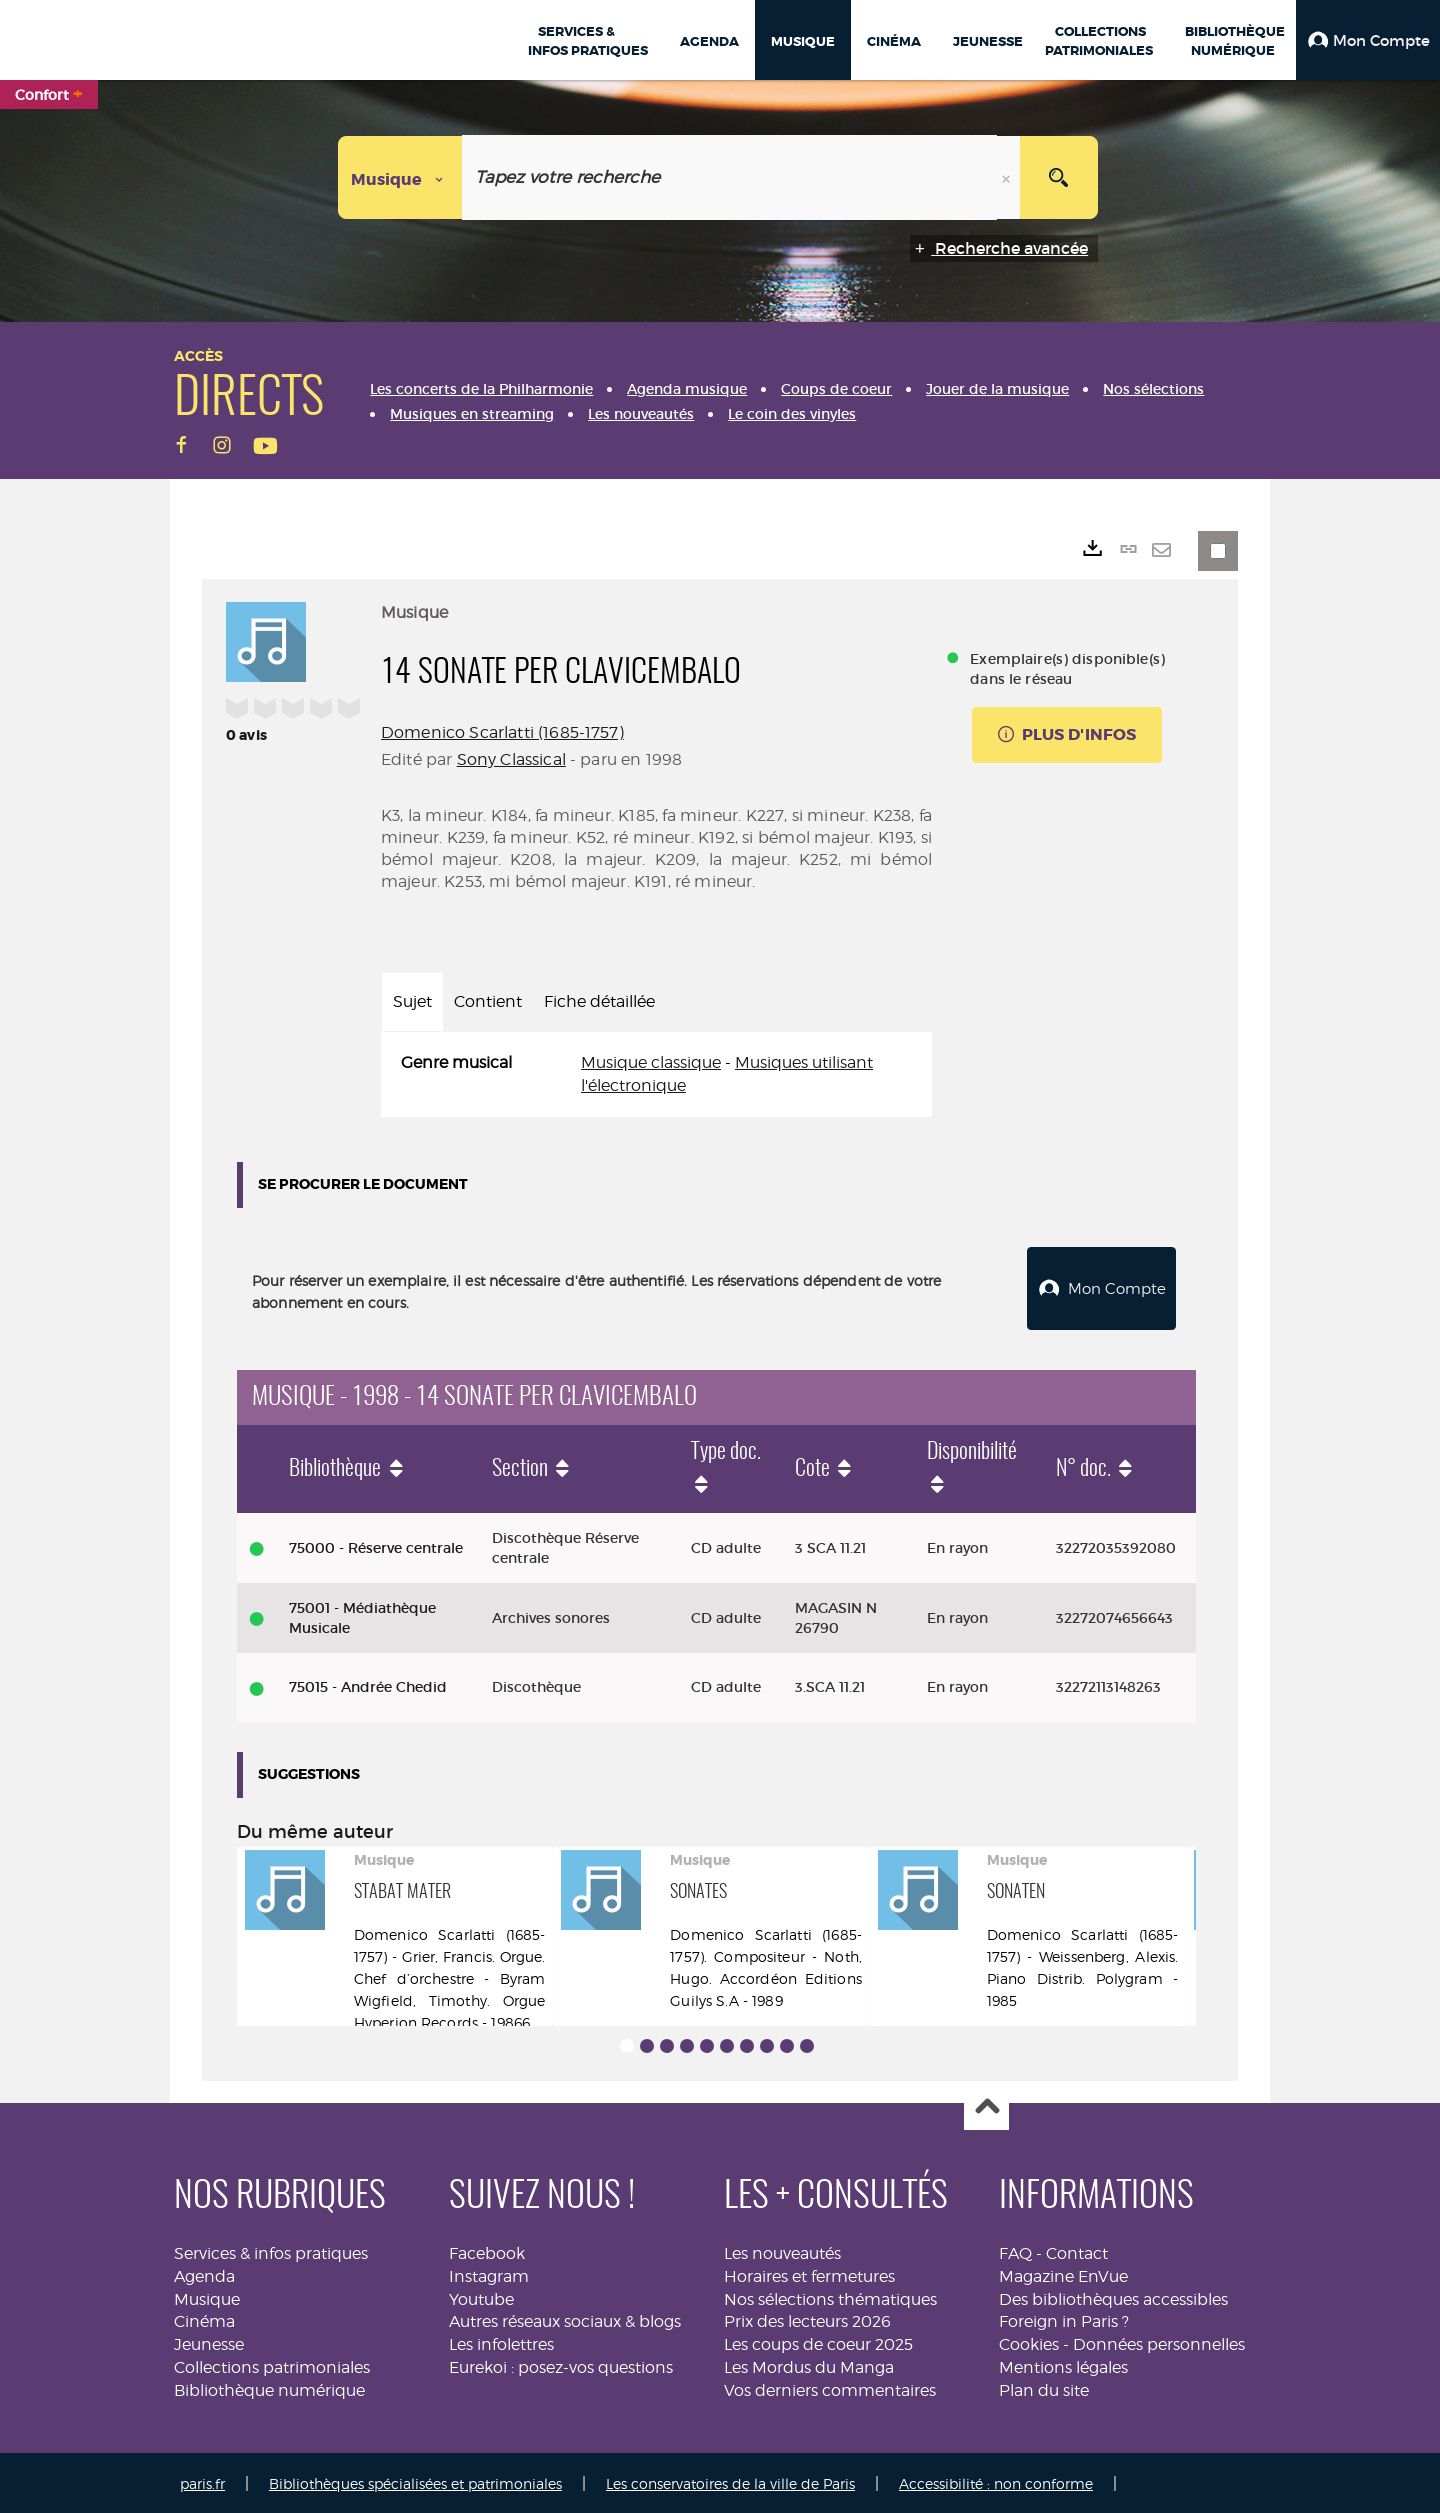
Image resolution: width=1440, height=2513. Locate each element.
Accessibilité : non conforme (996, 2480)
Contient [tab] (488, 1001)
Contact (1077, 2250)
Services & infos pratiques (271, 2250)
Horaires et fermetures (809, 2273)
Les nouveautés (782, 2250)
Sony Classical (511, 759)
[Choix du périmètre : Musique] (400, 177)
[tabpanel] (656, 1075)
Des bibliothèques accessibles (1113, 2296)
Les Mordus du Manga (809, 2365)
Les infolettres (501, 2342)
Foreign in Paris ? (1064, 2319)
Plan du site (1044, 2387)
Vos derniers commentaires (830, 2387)
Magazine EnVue (1063, 2273)
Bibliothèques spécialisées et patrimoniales (415, 2480)
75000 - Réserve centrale (376, 1545)
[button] (1368, 40)
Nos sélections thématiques (830, 2296)
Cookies (1029, 2342)
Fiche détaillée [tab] (599, 1001)
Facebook (487, 2250)
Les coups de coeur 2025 (818, 2342)
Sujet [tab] (412, 1001)
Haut (986, 2105)
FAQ (1015, 2250)
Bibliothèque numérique (269, 2387)
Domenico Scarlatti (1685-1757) (502, 732)
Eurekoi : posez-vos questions (561, 2365)
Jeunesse (209, 2342)
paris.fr (202, 2480)
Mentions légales (1063, 2365)
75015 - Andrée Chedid (368, 1685)
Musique (207, 2296)
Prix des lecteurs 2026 (807, 2319)
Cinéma (204, 2319)
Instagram (489, 2273)
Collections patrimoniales (272, 2365)
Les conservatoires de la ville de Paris (730, 2480)
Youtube (481, 2296)
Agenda (204, 2273)
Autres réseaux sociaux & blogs (565, 2319)
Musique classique (651, 1062)
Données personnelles (1159, 2342)
